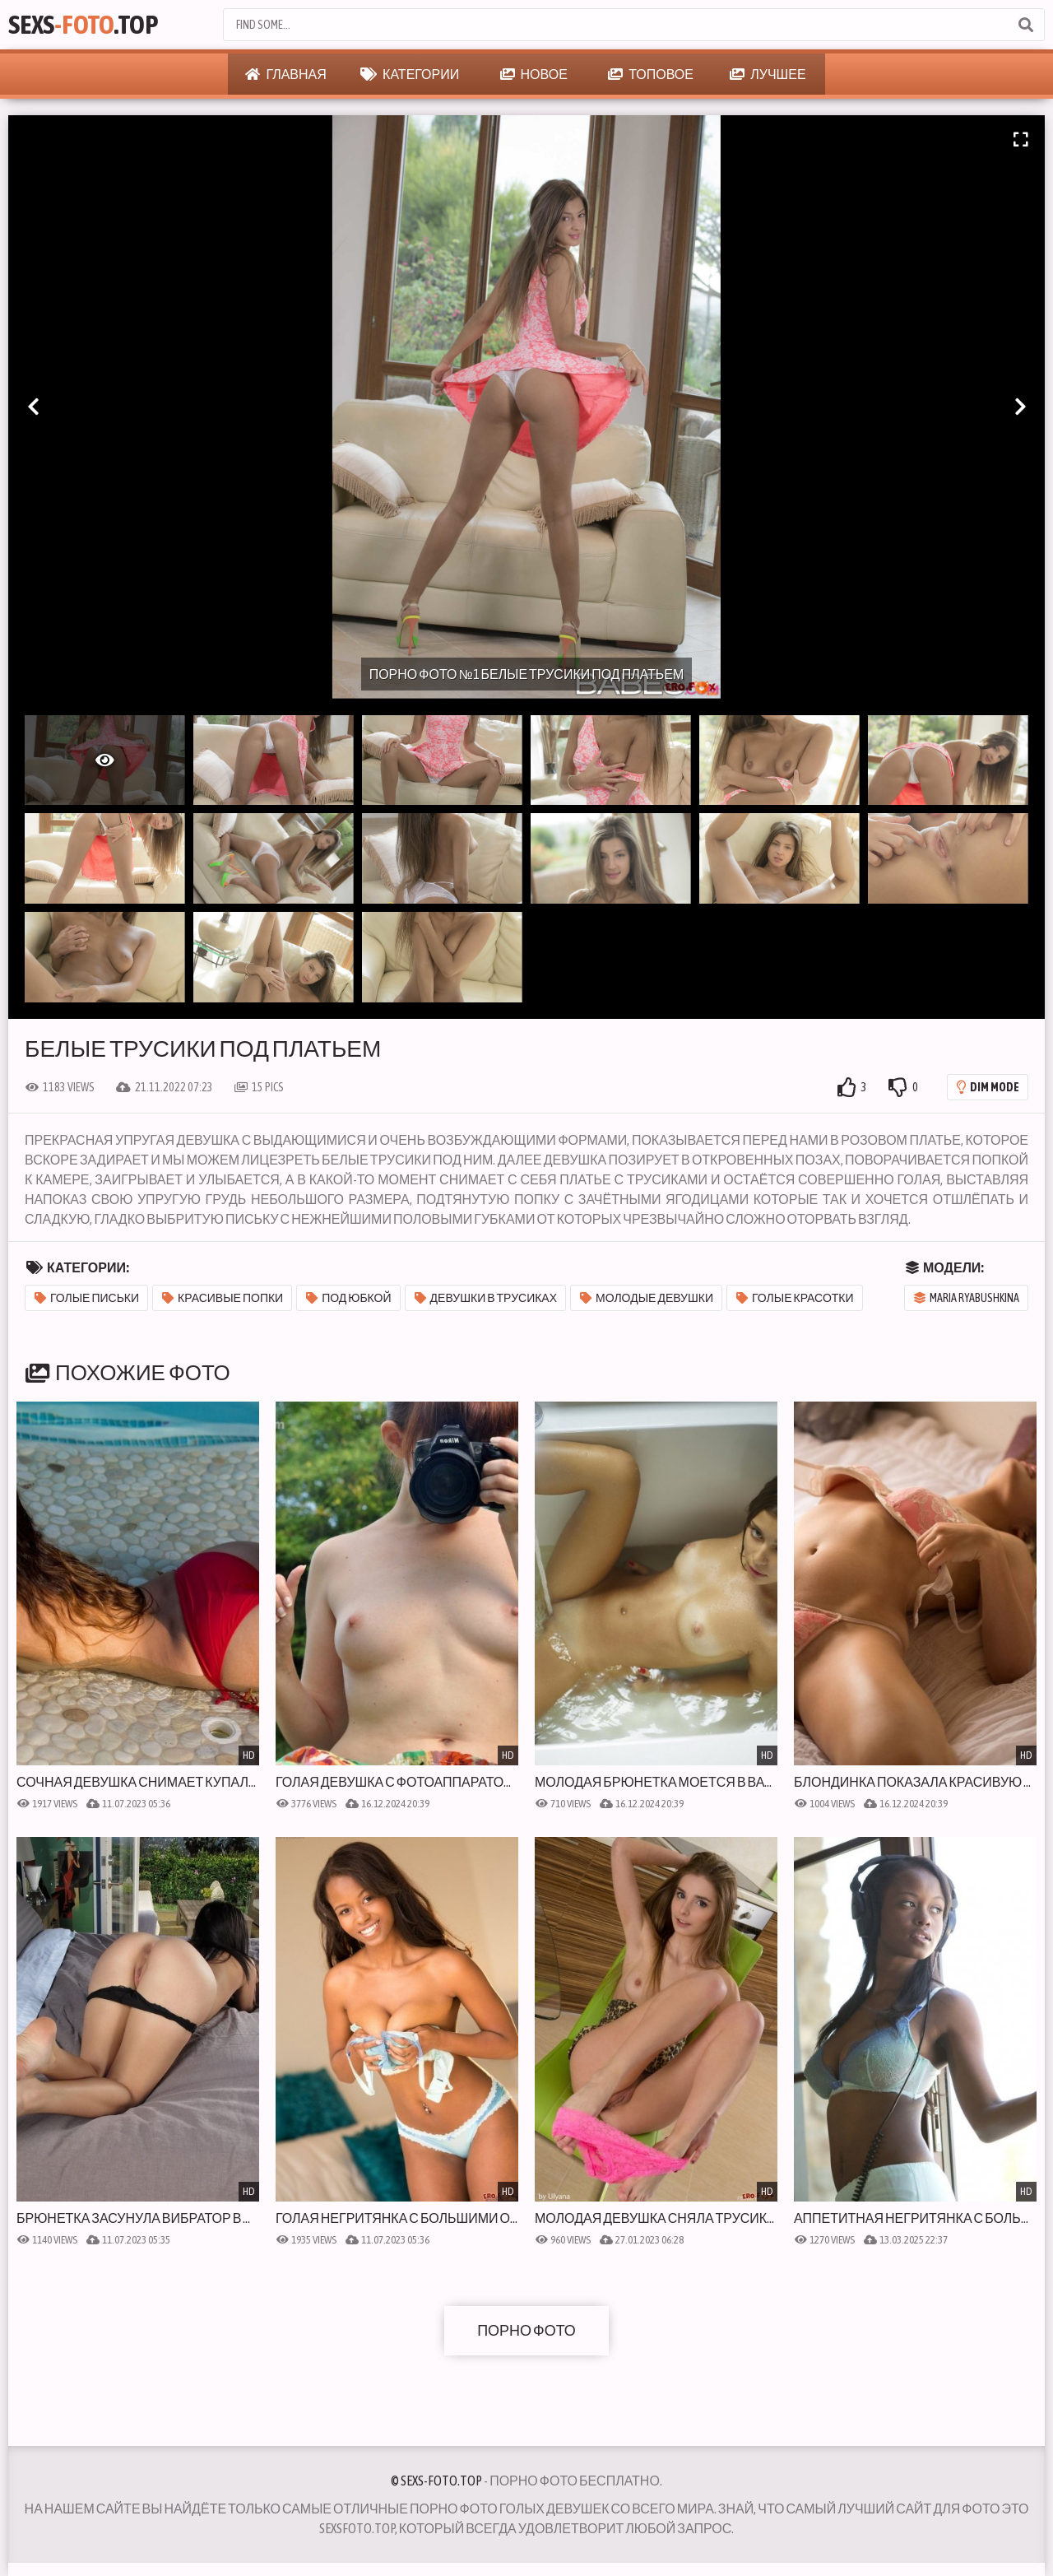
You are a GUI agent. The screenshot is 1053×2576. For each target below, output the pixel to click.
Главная (285, 74)
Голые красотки (795, 1298)
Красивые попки (222, 1298)
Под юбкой (348, 1298)
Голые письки (87, 1298)
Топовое (650, 74)
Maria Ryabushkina (966, 1298)
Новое (534, 74)
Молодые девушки (646, 1298)
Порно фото (526, 2330)
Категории (409, 74)
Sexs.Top (83, 24)
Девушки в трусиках (486, 1298)
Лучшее (767, 74)
